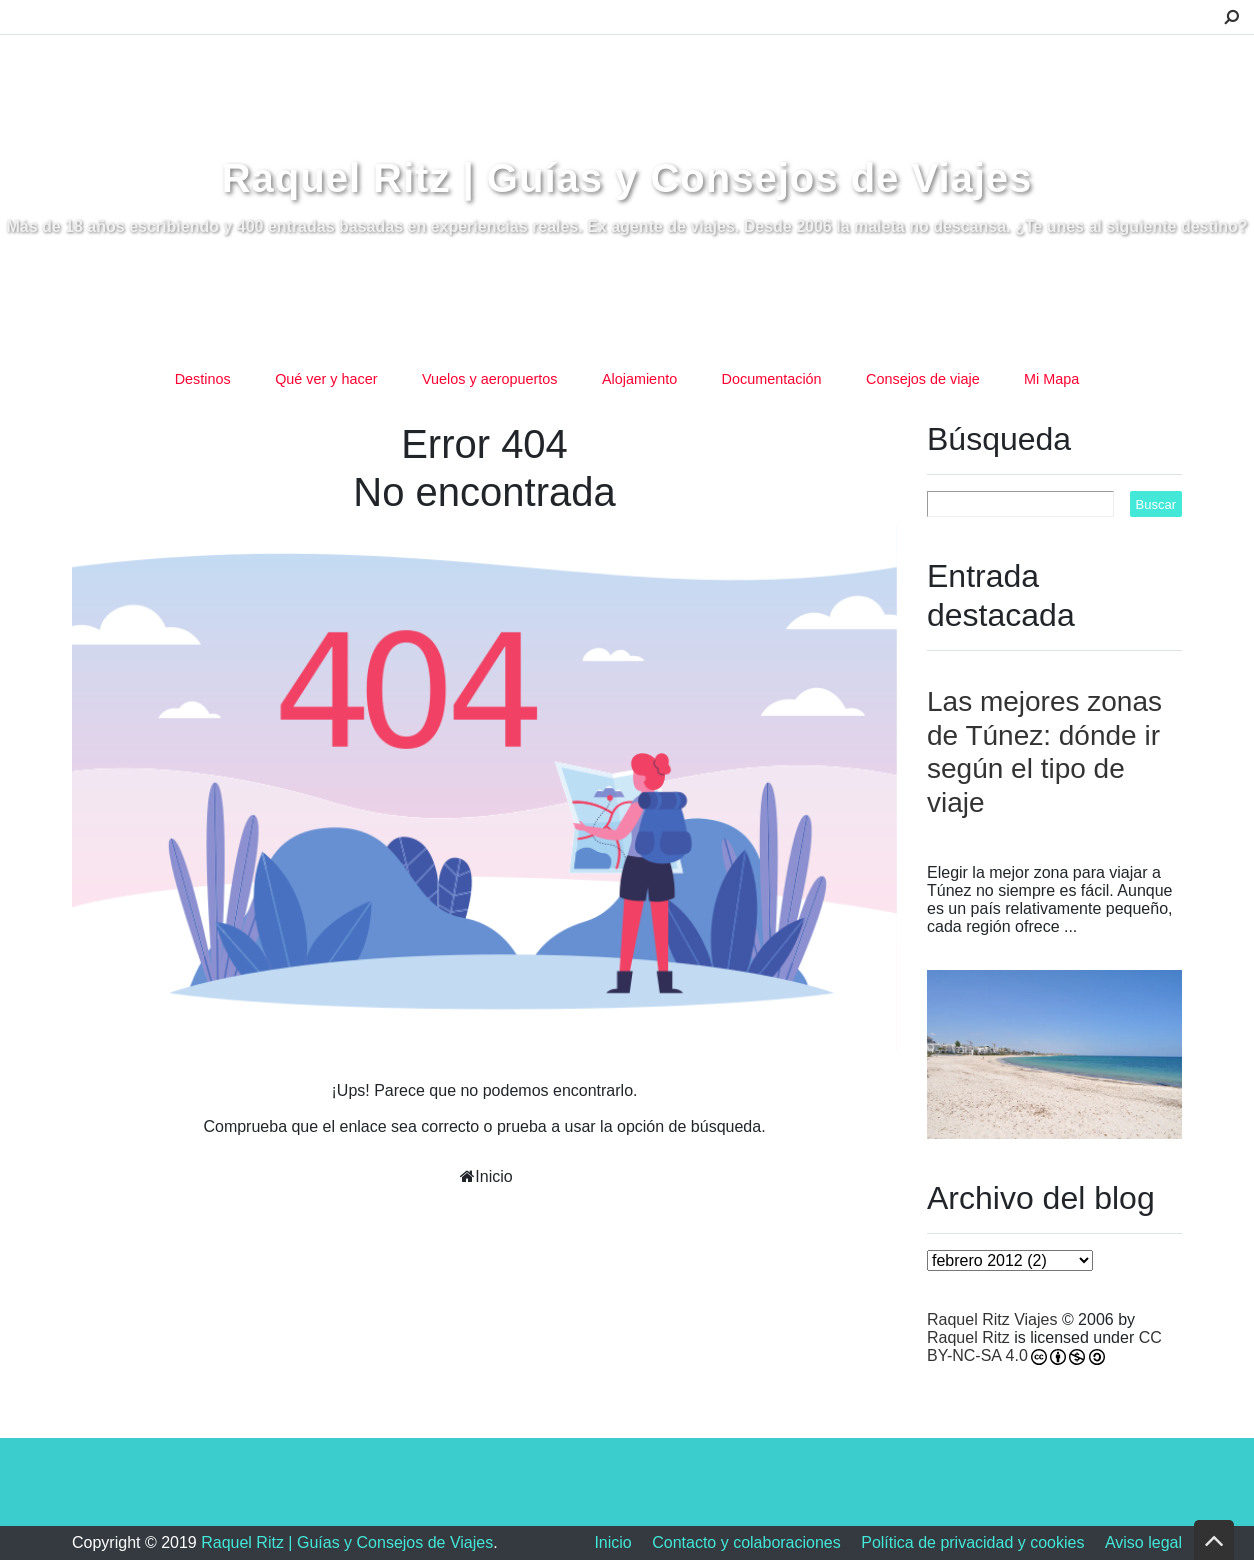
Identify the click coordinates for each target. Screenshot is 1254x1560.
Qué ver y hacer (326, 379)
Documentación (772, 379)
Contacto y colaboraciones (746, 1542)
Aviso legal (1143, 1542)
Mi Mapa (1051, 379)
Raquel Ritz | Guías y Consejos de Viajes (627, 178)
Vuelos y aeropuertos (489, 379)
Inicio (493, 1176)
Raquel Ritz (968, 1337)
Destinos (203, 379)
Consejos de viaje (923, 379)
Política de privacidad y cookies (972, 1542)
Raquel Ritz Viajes (992, 1319)
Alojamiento (639, 379)
